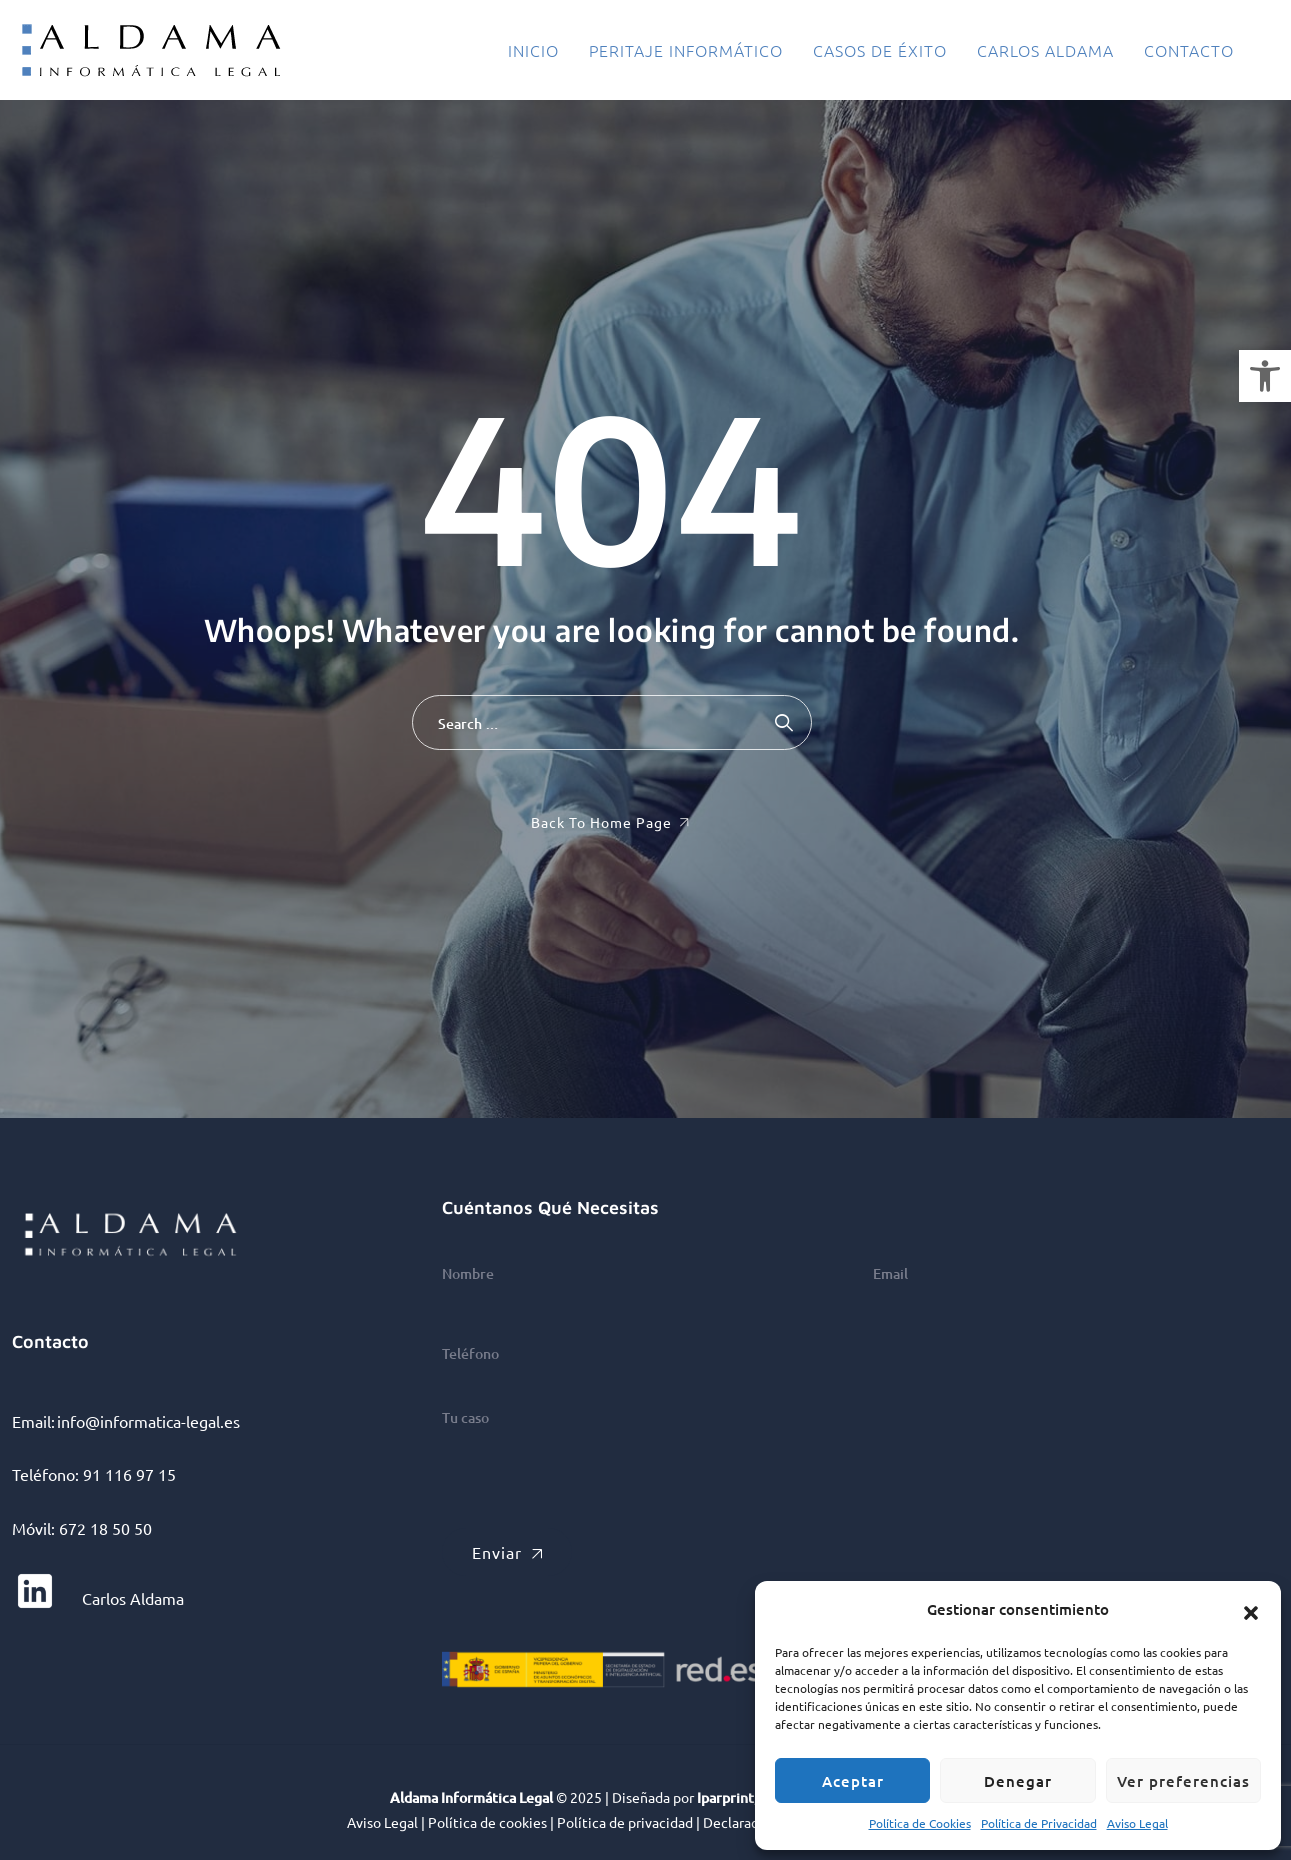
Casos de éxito (880, 50)
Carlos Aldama (1045, 50)
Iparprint (725, 1797)
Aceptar (853, 1781)
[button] (1265, 376)
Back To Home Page (601, 822)
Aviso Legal (1137, 1823)
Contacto (1189, 50)
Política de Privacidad (1039, 1823)
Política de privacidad (625, 1822)
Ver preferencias (1183, 1781)
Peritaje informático (686, 50)
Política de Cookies (920, 1823)
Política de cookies (487, 1822)
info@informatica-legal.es (148, 1421)
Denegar (1018, 1781)
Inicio (533, 50)
